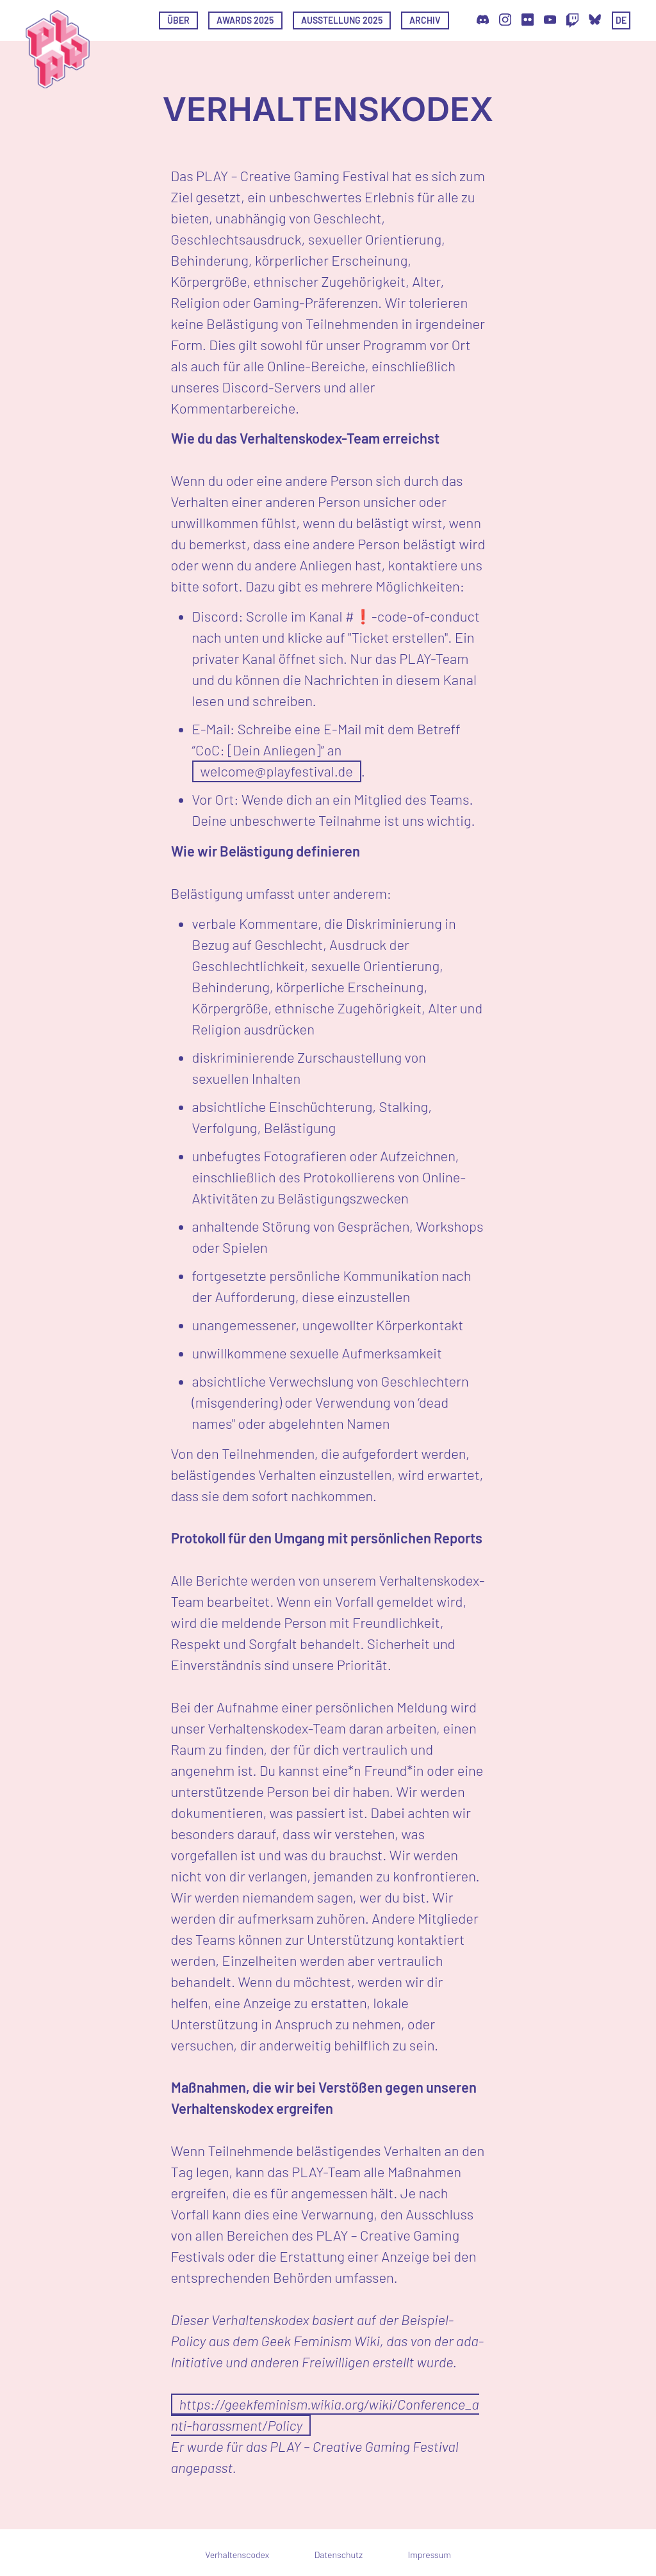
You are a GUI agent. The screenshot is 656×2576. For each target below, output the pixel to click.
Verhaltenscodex (237, 2554)
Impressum (429, 2554)
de (621, 20)
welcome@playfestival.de (277, 770)
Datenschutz (339, 2554)
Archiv (425, 20)
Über (178, 20)
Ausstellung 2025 (341, 20)
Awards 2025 (245, 20)
